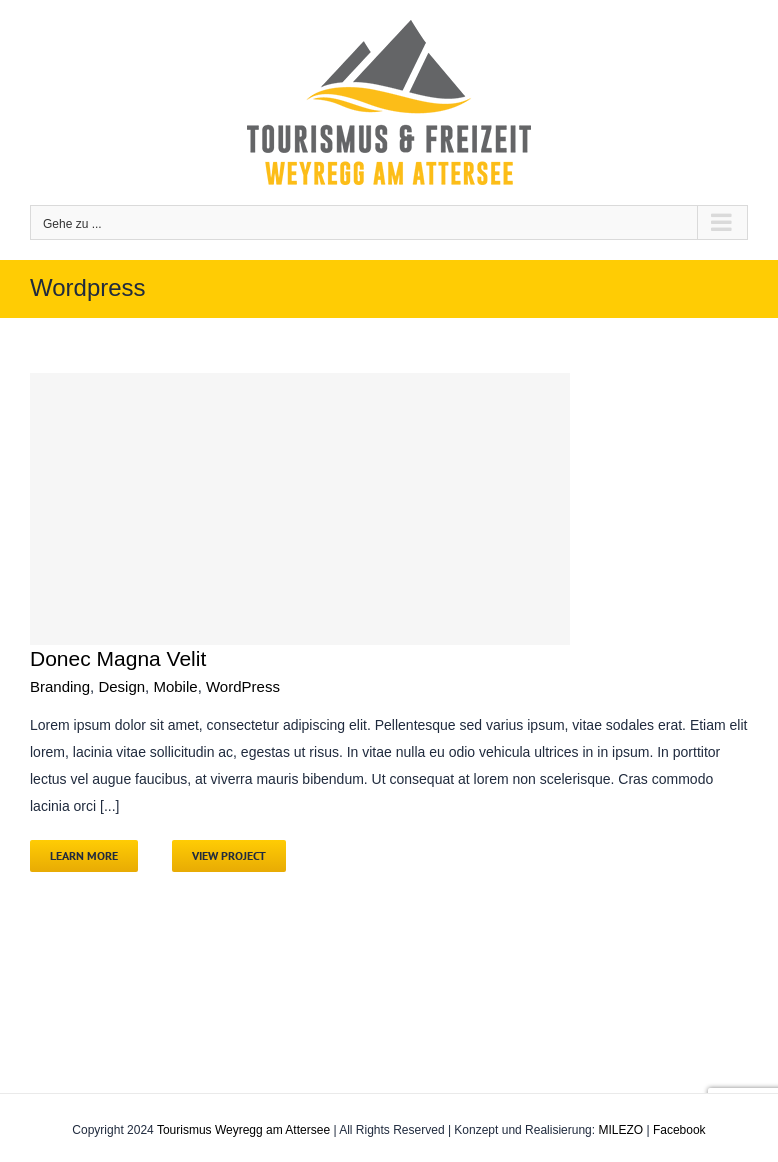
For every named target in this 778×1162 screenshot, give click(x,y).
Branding (60, 686)
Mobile (175, 686)
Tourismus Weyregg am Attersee (243, 1130)
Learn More (84, 855)
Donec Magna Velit (118, 658)
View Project (229, 855)
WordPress (243, 686)
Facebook (679, 1130)
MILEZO (620, 1130)
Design (121, 686)
